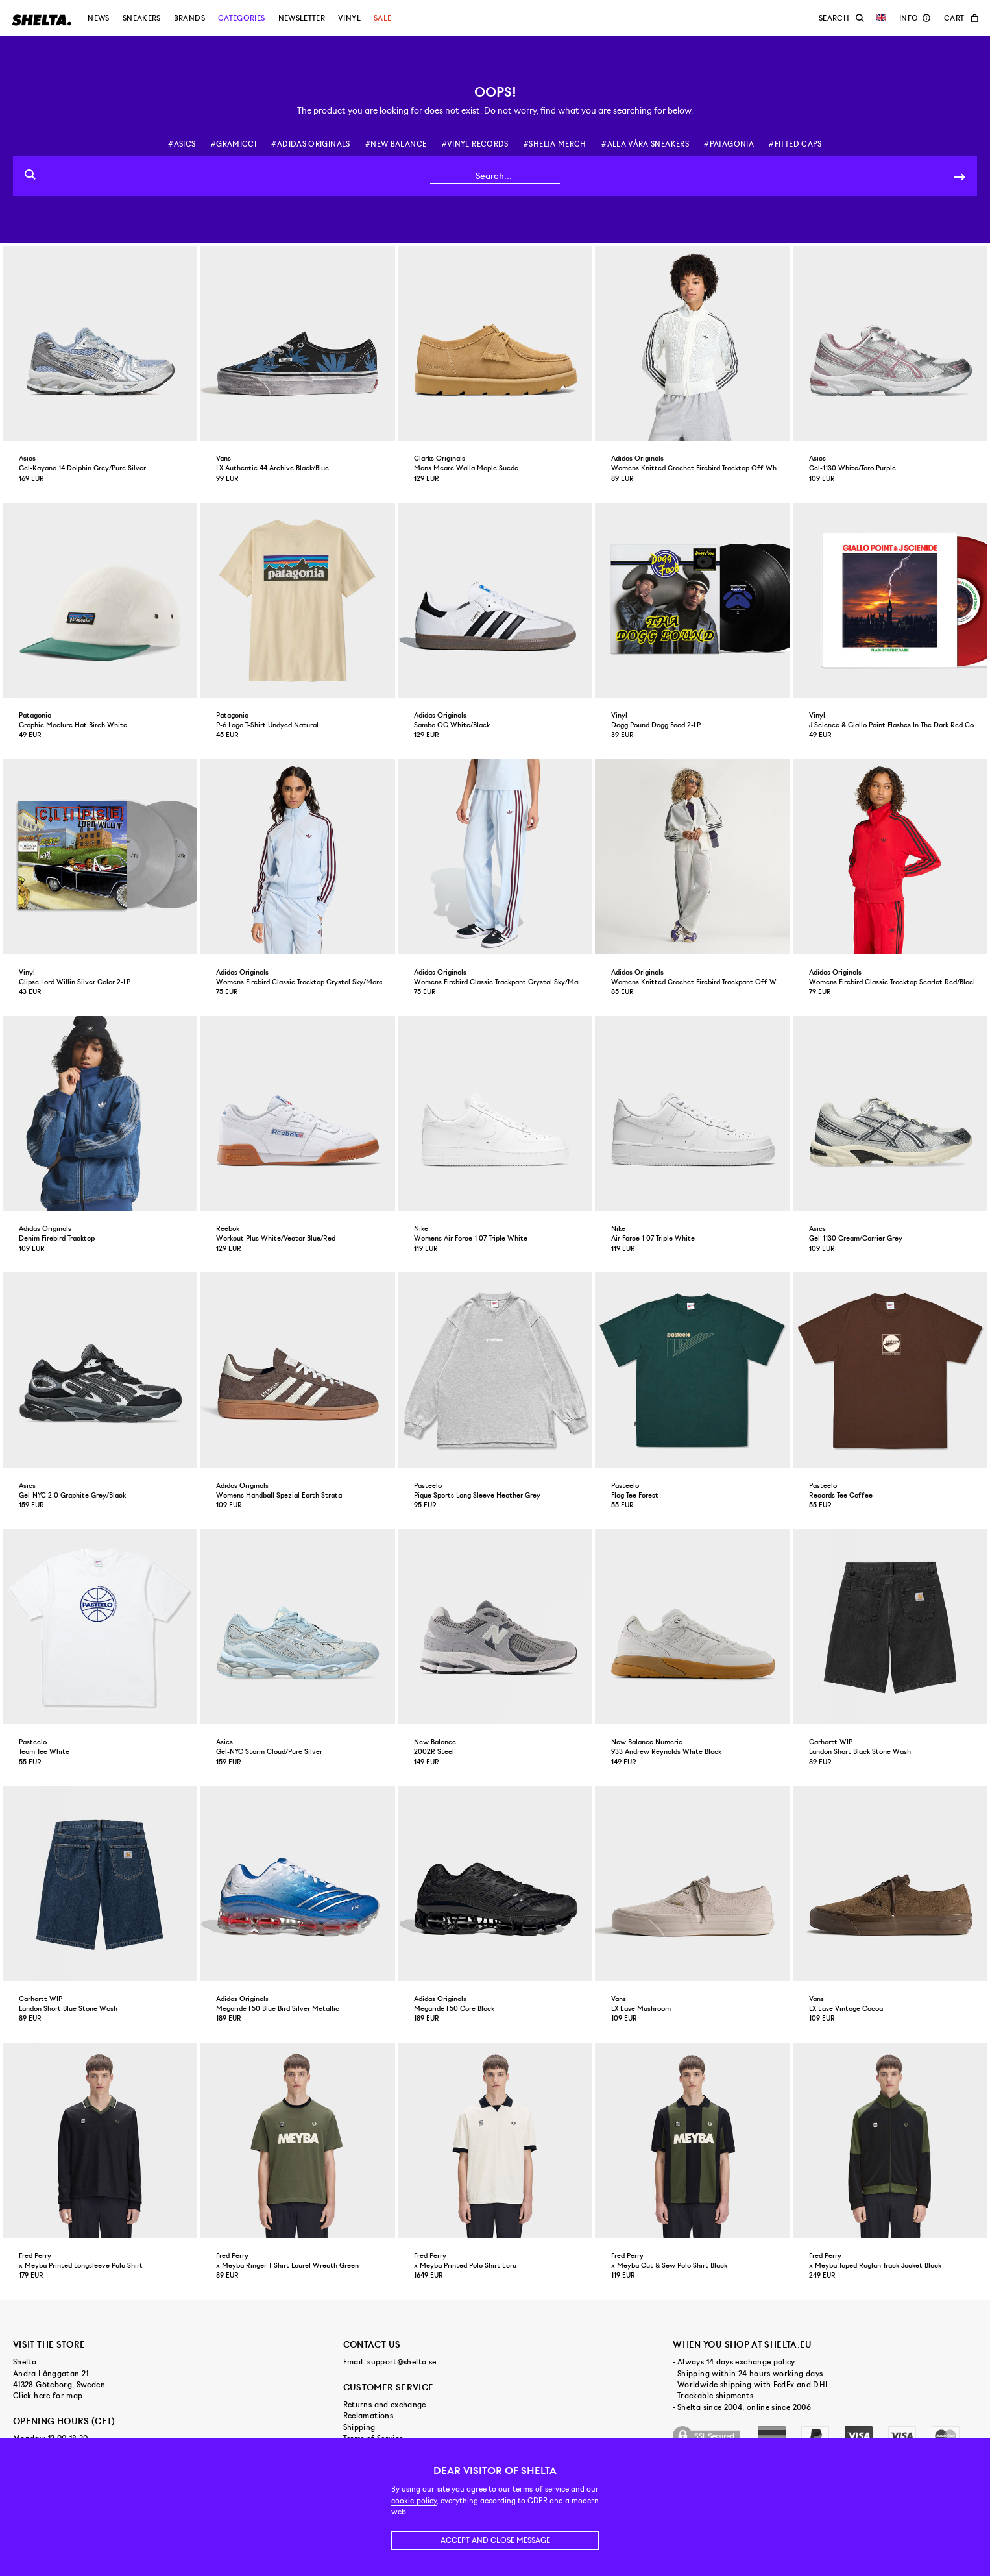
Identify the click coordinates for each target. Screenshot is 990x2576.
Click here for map (47, 2395)
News (98, 18)
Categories (241, 18)
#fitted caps (795, 144)
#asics (181, 144)
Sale (382, 18)
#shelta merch (555, 144)
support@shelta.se (401, 2361)
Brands (189, 18)
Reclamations (368, 2415)
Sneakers (142, 18)
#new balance (395, 144)
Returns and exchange (384, 2404)
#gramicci (233, 144)
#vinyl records (475, 144)
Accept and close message (495, 2540)
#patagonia (729, 144)
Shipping (359, 2427)
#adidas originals (310, 144)
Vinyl (349, 18)
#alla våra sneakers (645, 144)
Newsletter (302, 18)
